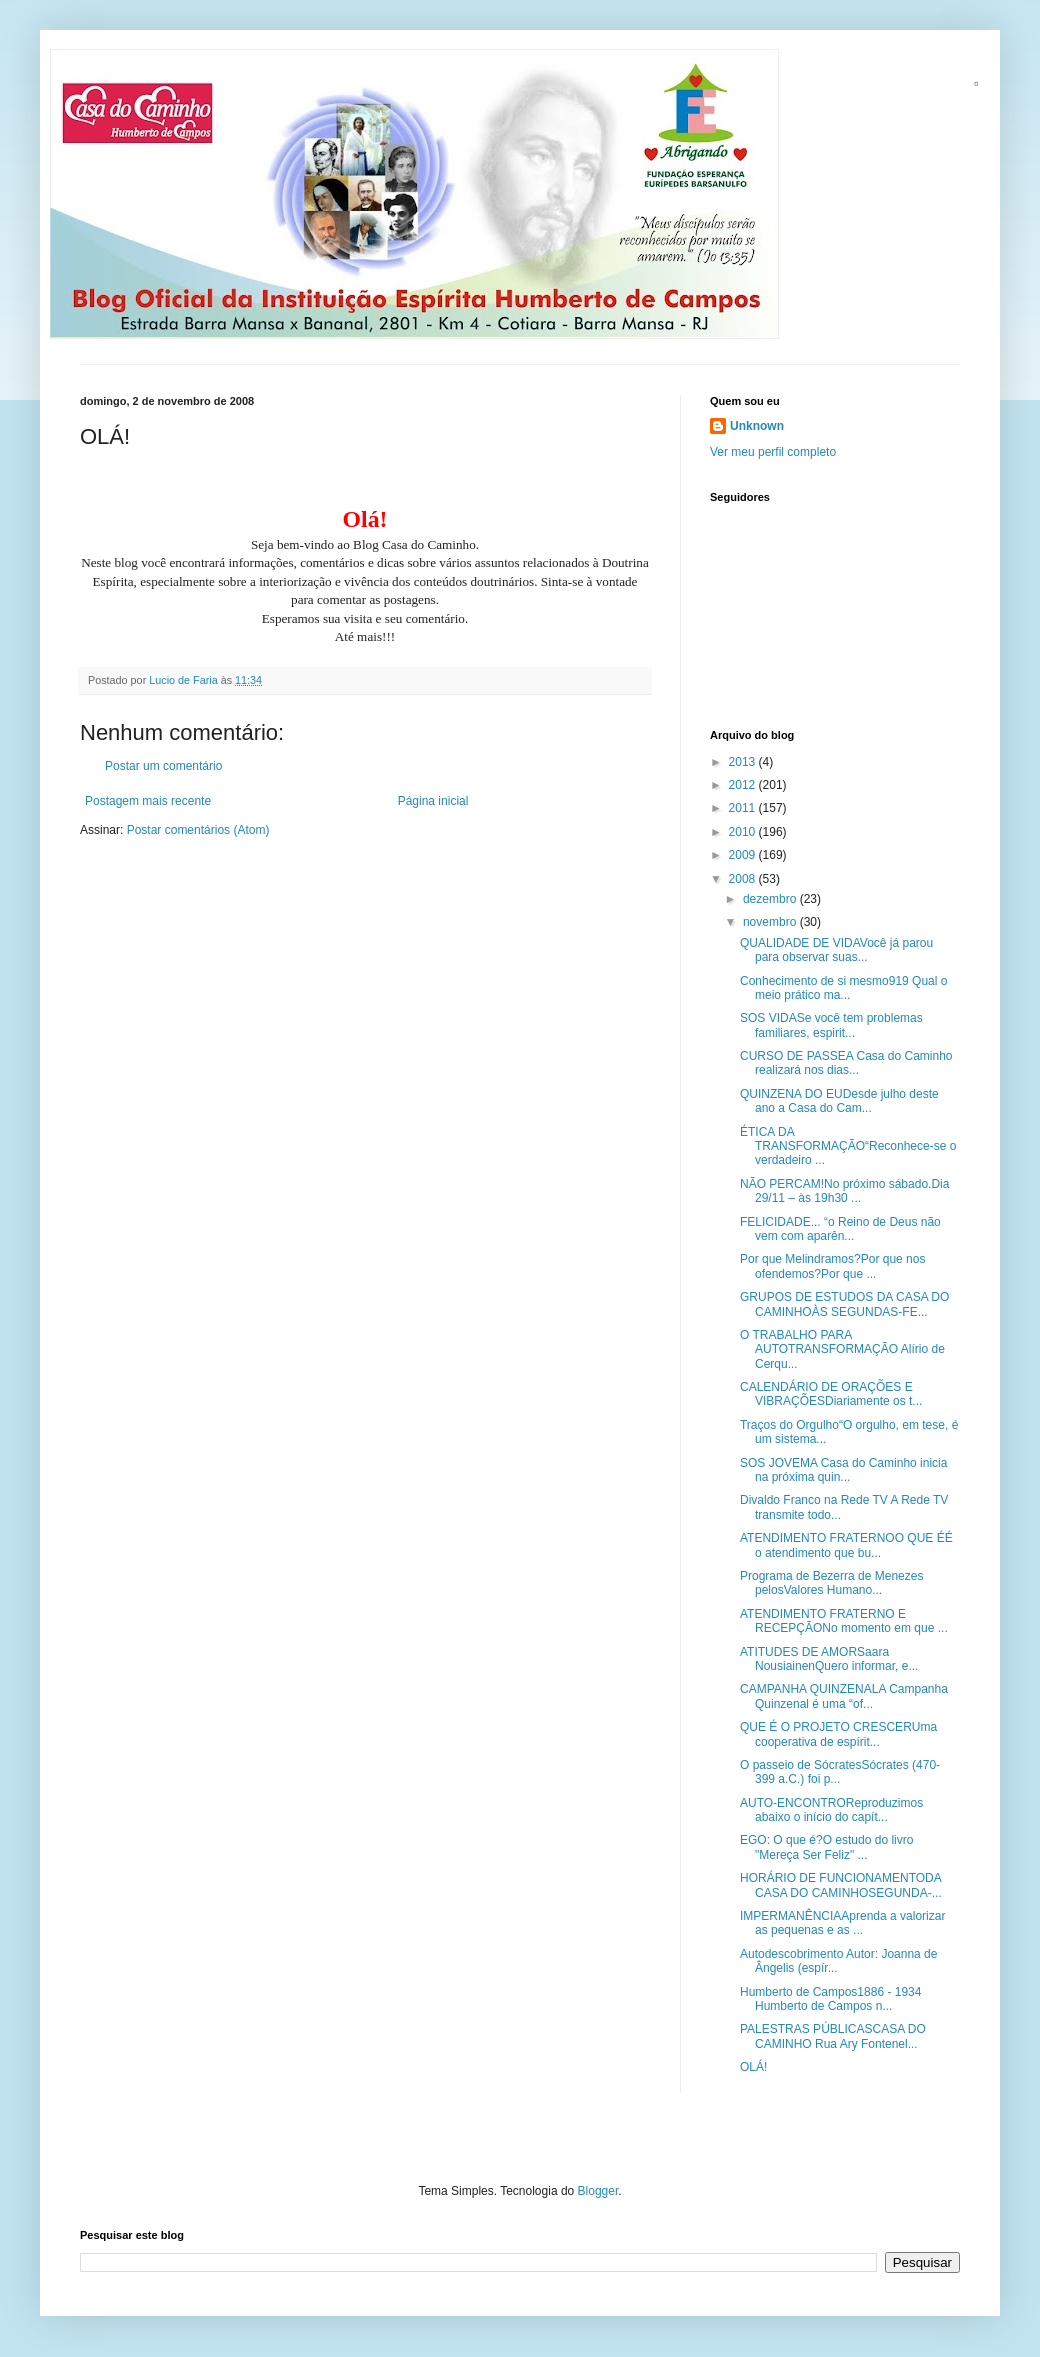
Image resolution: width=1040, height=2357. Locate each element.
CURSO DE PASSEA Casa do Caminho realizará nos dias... (846, 1063)
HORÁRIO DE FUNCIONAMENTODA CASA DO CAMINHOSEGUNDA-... (841, 1885)
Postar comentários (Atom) (198, 830)
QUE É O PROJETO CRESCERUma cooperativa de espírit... (838, 1734)
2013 (744, 762)
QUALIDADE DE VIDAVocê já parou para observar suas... (836, 950)
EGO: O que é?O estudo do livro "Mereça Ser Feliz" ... (826, 1847)
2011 (744, 808)
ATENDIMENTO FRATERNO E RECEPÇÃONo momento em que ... (844, 1621)
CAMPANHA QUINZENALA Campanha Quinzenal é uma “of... (844, 1696)
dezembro (771, 899)
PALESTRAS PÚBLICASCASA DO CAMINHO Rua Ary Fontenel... (833, 2036)
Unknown (757, 426)
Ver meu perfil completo (773, 452)
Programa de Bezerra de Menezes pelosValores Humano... (831, 1583)
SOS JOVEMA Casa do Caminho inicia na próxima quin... (843, 1470)
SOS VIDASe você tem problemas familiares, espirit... (831, 1025)
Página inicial (433, 801)
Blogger (598, 2191)
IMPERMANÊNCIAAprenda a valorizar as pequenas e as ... (842, 1923)
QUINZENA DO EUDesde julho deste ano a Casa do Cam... (839, 1101)
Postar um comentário (163, 766)
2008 (744, 879)
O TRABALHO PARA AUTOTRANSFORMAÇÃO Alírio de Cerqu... (842, 1349)
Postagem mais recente (148, 801)
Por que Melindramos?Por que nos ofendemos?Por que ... (832, 1266)
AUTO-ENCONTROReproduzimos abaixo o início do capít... (831, 1810)
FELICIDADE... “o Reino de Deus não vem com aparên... (840, 1229)
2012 (744, 785)
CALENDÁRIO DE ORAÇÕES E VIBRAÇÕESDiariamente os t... (831, 1394)
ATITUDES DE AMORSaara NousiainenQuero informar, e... (829, 1659)
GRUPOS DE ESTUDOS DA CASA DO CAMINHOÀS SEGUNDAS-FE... (844, 1304)
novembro (771, 922)
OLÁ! (753, 2067)
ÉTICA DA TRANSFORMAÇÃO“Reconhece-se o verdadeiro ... (848, 1146)
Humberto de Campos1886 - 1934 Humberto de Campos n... (830, 1999)
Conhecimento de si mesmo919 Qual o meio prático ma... (843, 988)
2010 (744, 832)
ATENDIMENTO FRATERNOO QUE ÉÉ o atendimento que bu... (846, 1545)
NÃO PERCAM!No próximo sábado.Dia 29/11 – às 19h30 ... (844, 1191)
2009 (744, 855)
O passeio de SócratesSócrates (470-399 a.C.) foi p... (840, 1772)
